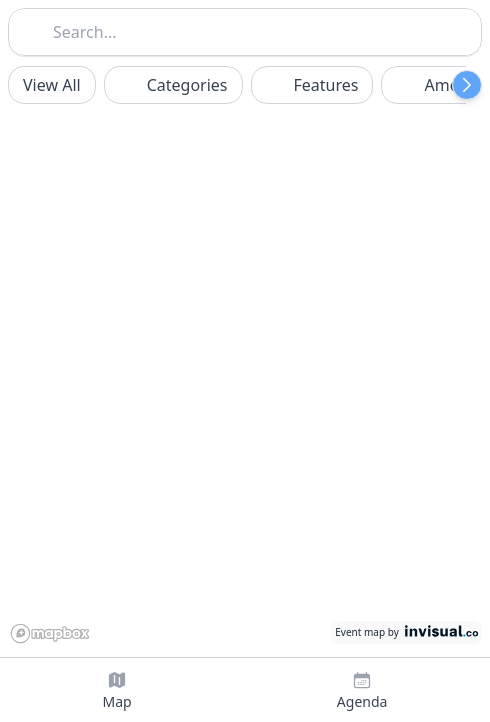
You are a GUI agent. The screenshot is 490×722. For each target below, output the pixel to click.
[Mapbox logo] (54, 631)
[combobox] (245, 30)
